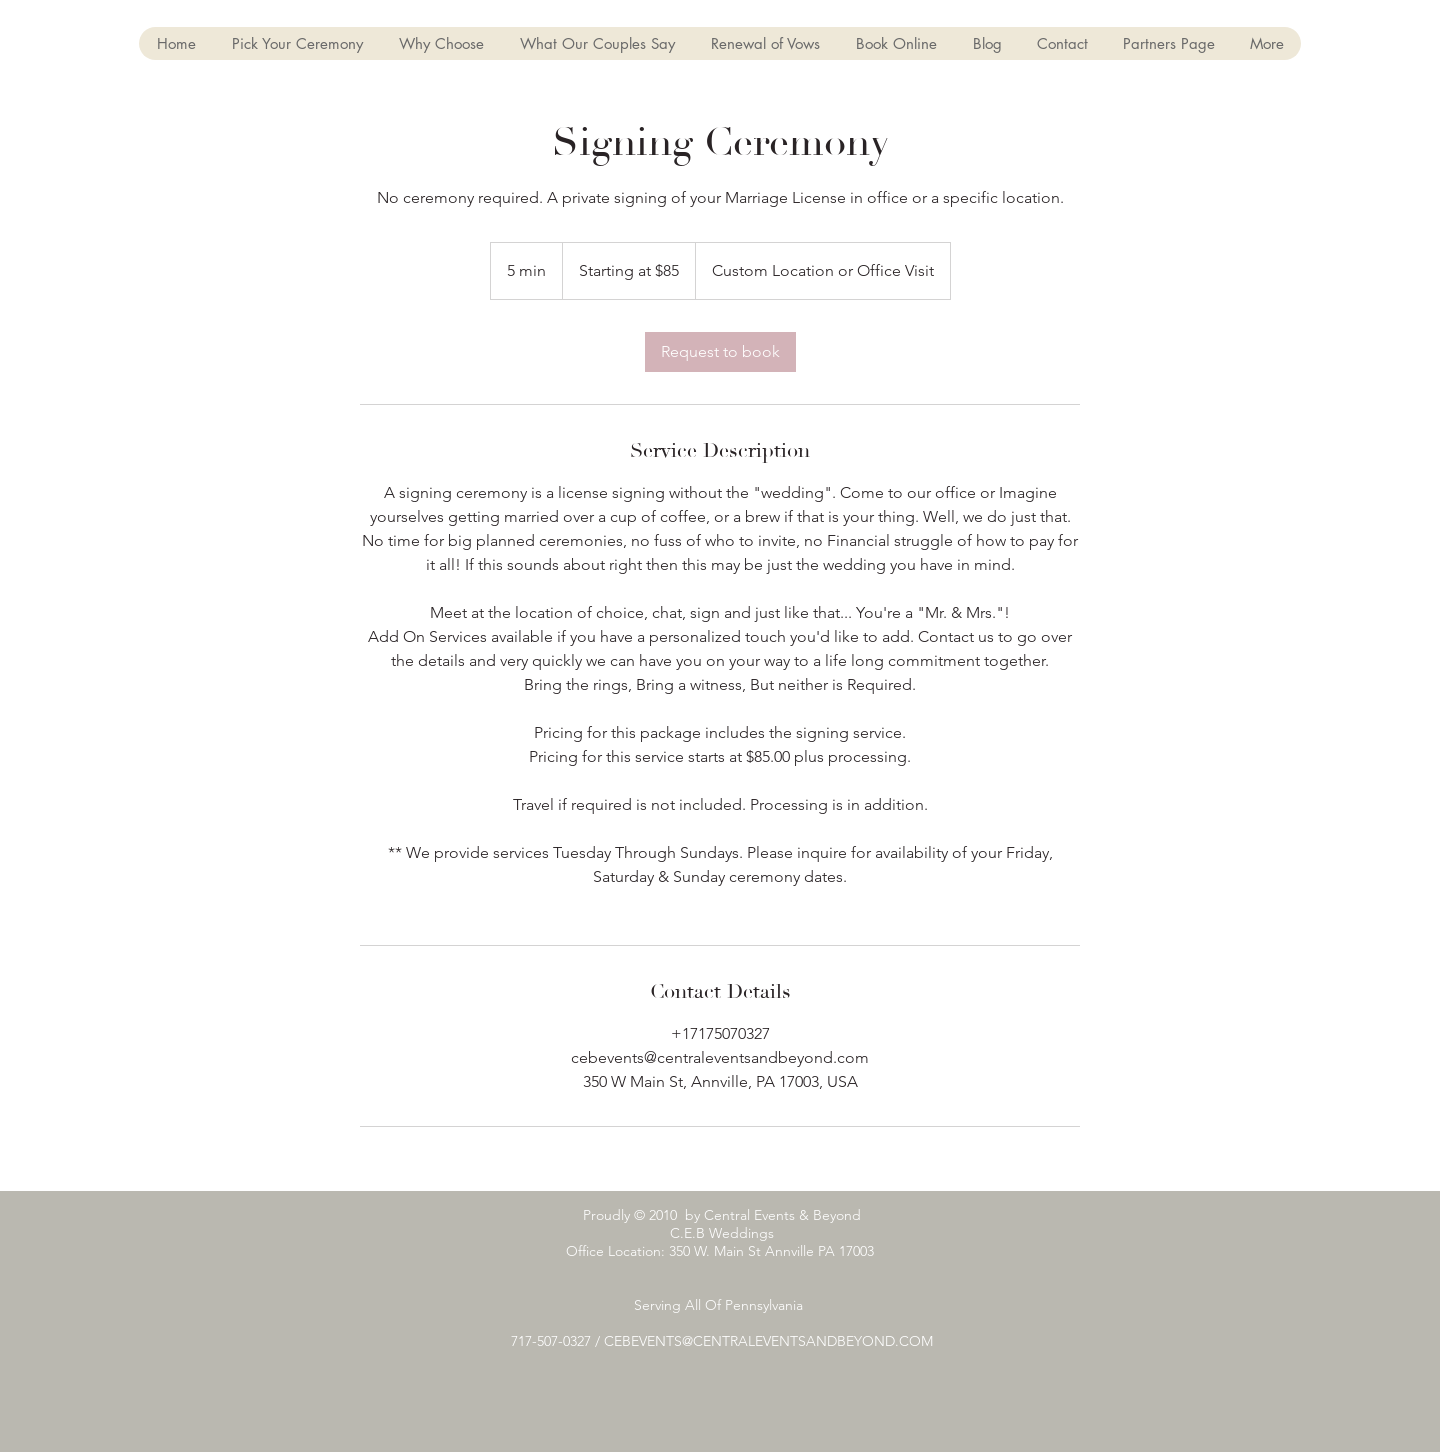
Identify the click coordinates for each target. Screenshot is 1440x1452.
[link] (720, 352)
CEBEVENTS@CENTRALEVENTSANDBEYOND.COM (768, 1341)
